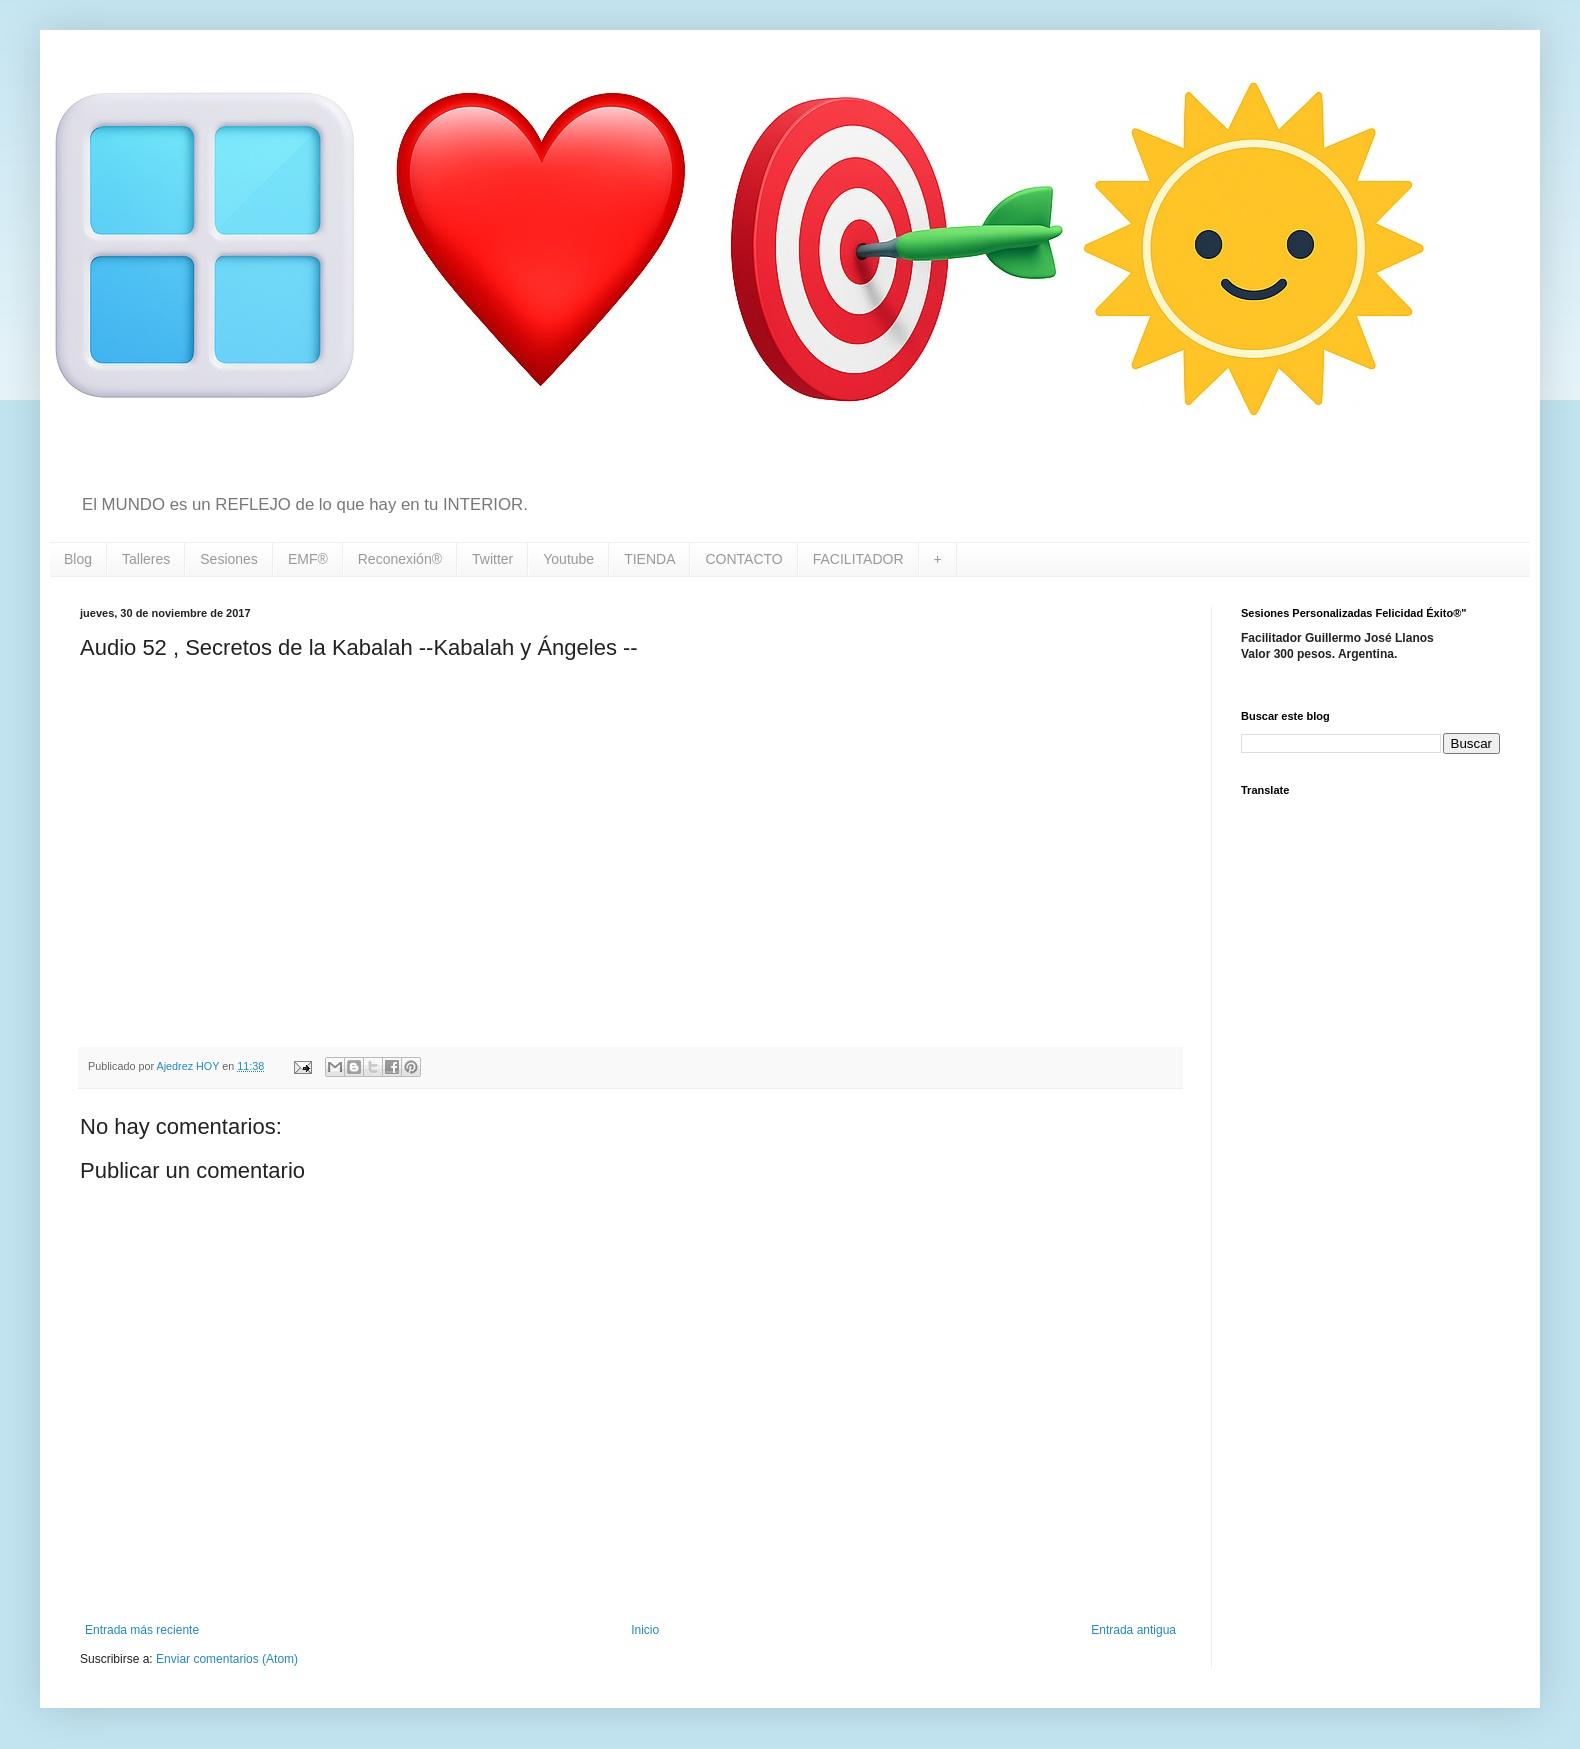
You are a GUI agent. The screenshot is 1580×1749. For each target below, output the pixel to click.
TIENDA (649, 559)
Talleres (146, 559)
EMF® (308, 559)
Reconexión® (400, 559)
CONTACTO (743, 559)
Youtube (568, 559)
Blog (78, 559)
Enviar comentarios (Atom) (227, 1659)
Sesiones (229, 559)
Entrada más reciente (142, 1630)
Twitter (492, 559)
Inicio (645, 1630)
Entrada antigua (1133, 1630)
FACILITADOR (858, 559)
